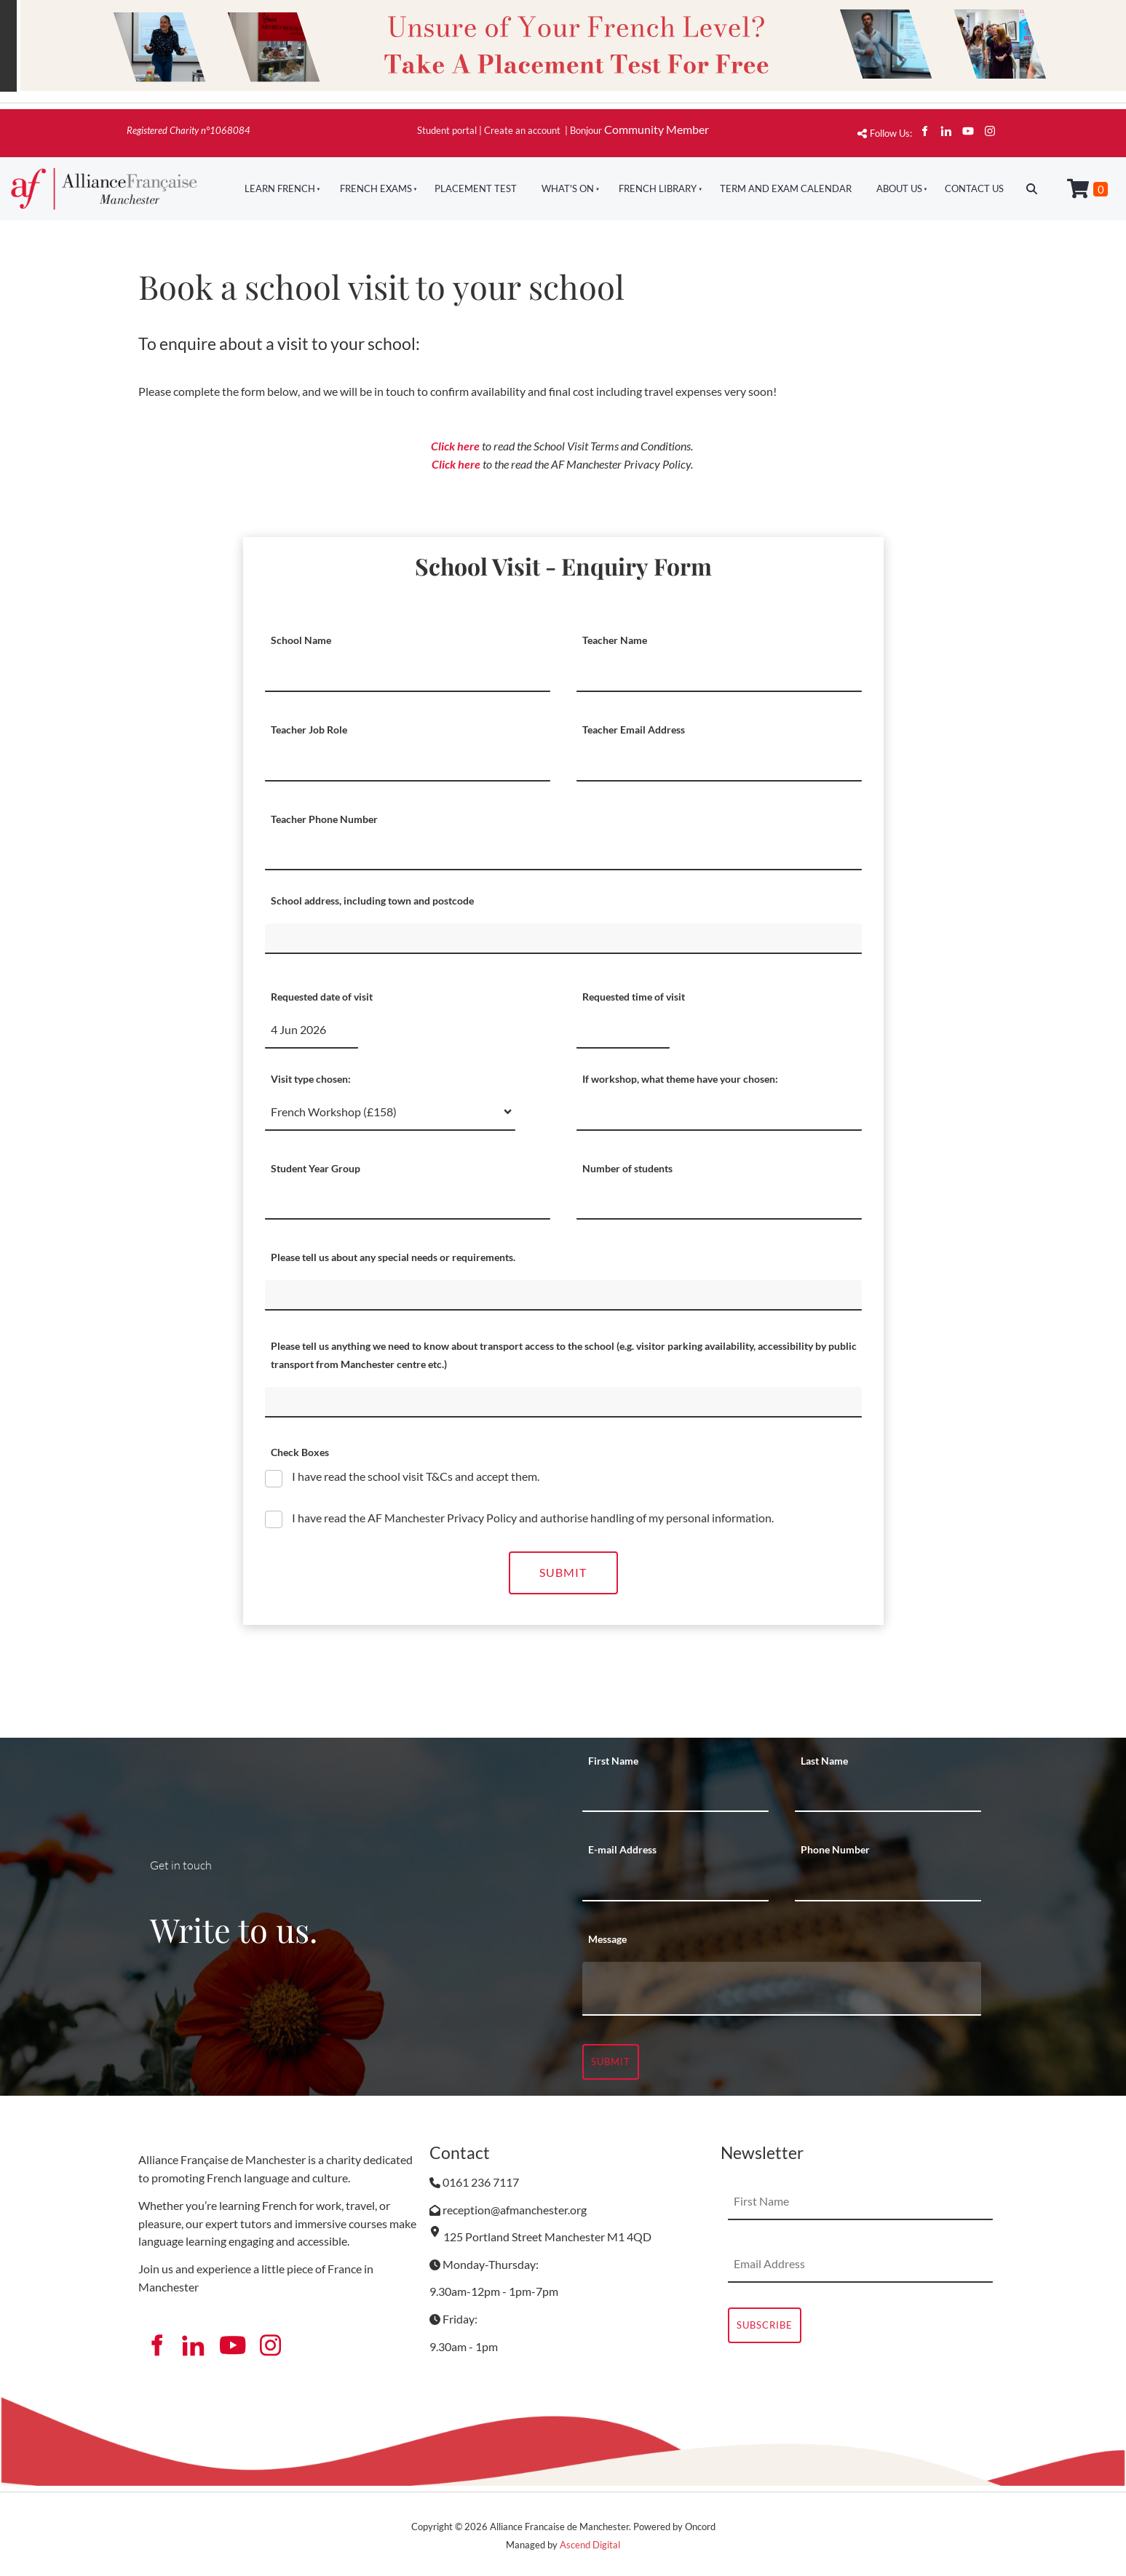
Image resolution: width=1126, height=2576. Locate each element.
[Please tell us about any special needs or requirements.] (563, 1295)
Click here (455, 446)
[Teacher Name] (719, 674)
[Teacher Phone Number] (563, 852)
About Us (899, 188)
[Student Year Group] (407, 1201)
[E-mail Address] (675, 1883)
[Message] (781, 1989)
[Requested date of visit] (311, 1030)
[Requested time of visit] (623, 1030)
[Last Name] (888, 1794)
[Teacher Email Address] (719, 763)
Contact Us (974, 188)
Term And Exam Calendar (786, 188)
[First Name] (675, 1794)
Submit (563, 1572)
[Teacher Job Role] (407, 763)
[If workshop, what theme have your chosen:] (719, 1112)
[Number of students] (719, 1201)
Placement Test (476, 188)
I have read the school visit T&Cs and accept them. (414, 1476)
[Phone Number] (888, 1883)
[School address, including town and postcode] (563, 938)
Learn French (280, 188)
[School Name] (407, 674)
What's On (568, 188)
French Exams (376, 188)
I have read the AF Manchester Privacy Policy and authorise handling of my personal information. (532, 1517)
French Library (658, 188)
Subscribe (765, 2325)
